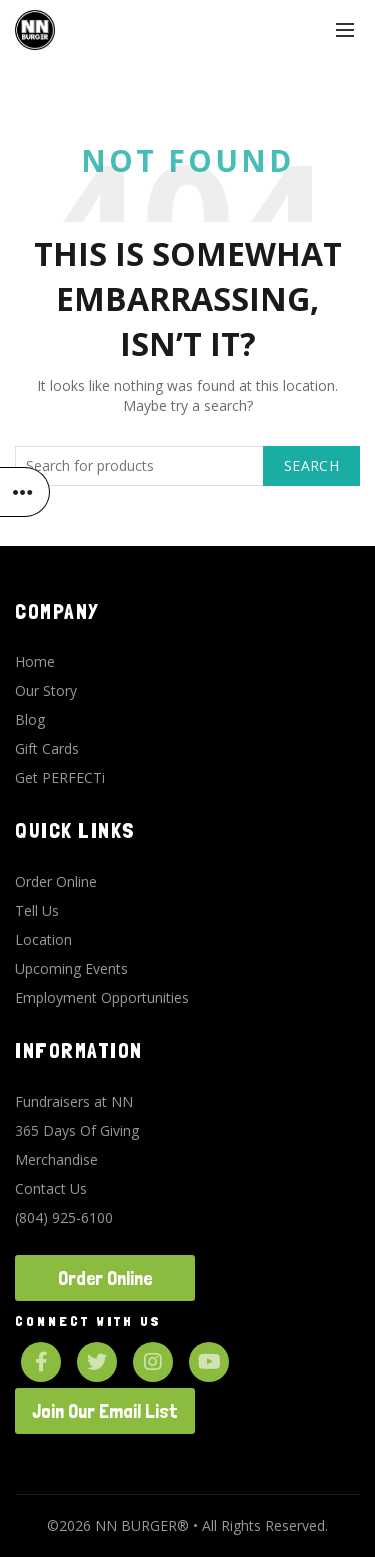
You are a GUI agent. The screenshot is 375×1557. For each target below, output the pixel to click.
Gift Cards (47, 748)
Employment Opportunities (102, 997)
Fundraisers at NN (74, 1101)
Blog (30, 719)
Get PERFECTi (60, 777)
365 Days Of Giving (77, 1130)
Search (311, 465)
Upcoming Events (71, 968)
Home (35, 661)
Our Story (46, 690)
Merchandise (56, 1159)
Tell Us (37, 910)
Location (43, 939)
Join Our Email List (105, 1411)
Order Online (56, 881)
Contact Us (51, 1188)
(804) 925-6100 (64, 1217)
